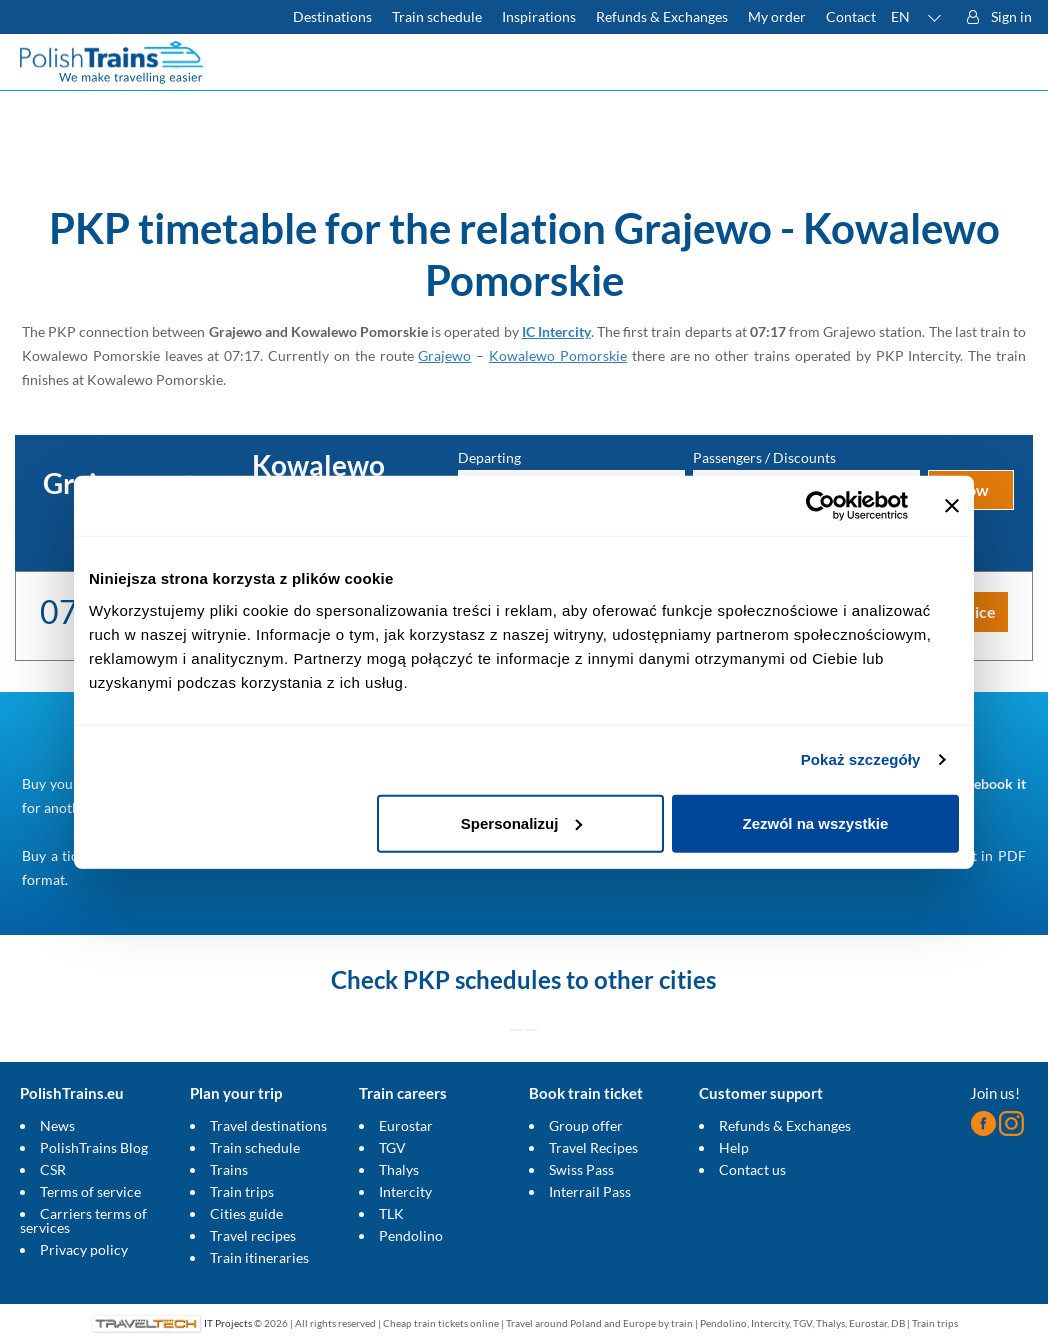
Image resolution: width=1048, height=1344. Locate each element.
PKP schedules (482, 979)
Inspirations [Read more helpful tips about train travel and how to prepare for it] (539, 16)
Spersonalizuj (522, 822)
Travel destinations (268, 1125)
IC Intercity (556, 331)
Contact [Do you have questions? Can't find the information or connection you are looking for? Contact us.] (851, 16)
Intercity (405, 1191)
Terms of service (90, 1191)
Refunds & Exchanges (785, 1125)
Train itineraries (259, 1257)
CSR (53, 1169)
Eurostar (406, 1125)
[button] (917, 17)
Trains (229, 1169)
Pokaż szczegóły (861, 759)
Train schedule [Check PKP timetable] (437, 16)
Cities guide (246, 1213)
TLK (391, 1213)
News (57, 1125)
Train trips (242, 1191)
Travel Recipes (593, 1147)
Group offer (586, 1125)
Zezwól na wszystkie (816, 822)
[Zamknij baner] (952, 506)
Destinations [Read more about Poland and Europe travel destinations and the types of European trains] (332, 16)
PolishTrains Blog (94, 1147)
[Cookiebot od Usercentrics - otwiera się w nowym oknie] (820, 506)
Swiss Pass (581, 1169)
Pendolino (411, 1235)
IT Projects (228, 1323)
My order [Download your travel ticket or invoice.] (777, 16)
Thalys (399, 1169)
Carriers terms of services (83, 1220)
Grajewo (444, 355)
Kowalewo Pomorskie (558, 355)
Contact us (752, 1169)
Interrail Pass (590, 1191)
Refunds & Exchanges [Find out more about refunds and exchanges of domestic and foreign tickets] (662, 16)
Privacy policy (84, 1249)
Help (734, 1147)
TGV (392, 1147)
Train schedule (255, 1147)
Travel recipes (253, 1235)
